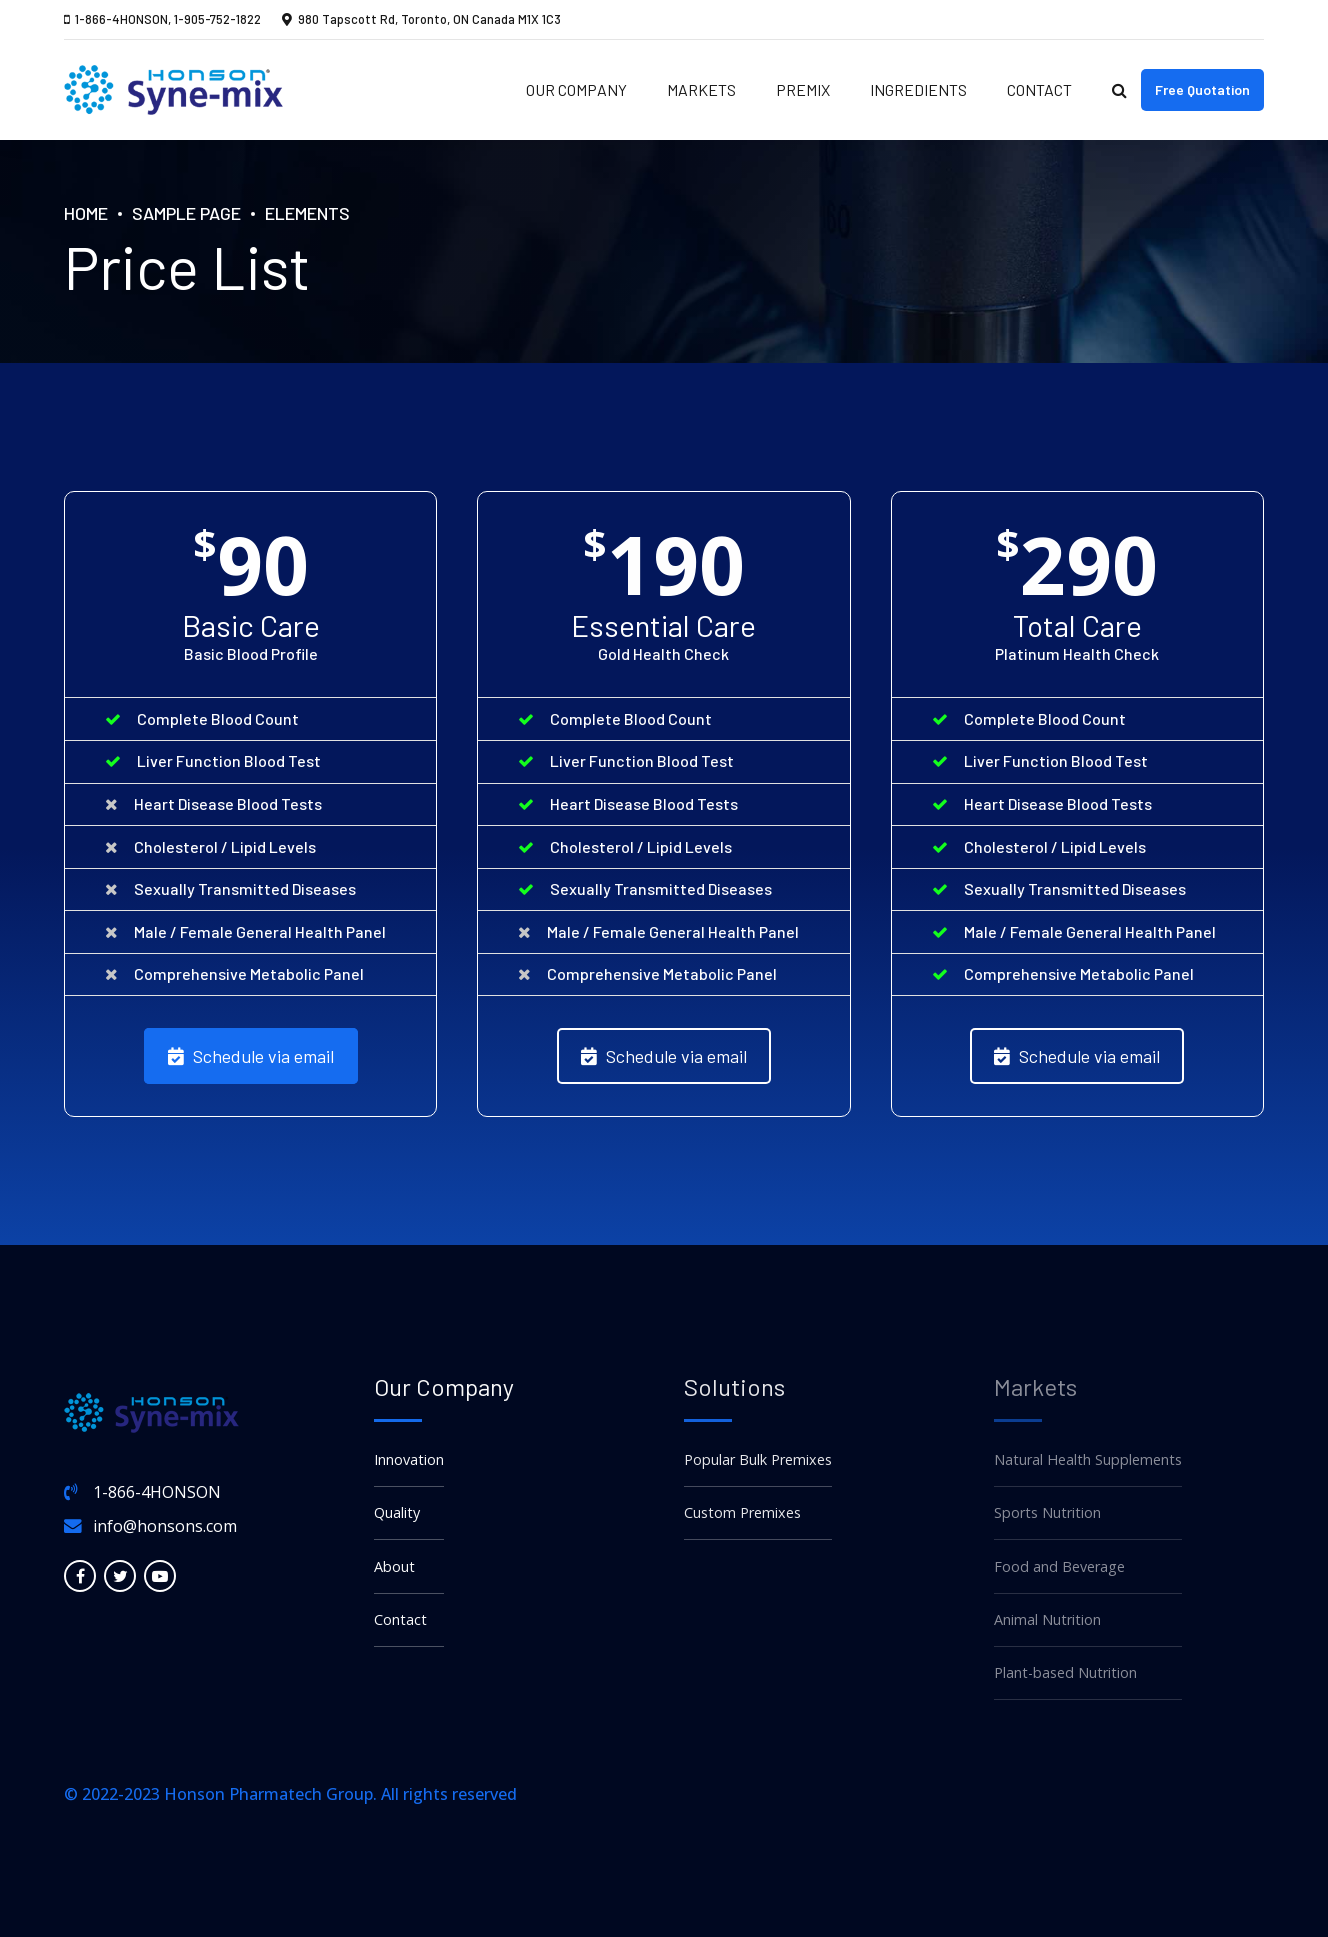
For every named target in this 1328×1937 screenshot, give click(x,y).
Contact (1039, 89)
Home (86, 213)
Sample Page (186, 213)
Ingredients (918, 89)
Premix (803, 89)
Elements (307, 213)
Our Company (576, 89)
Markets (701, 89)
